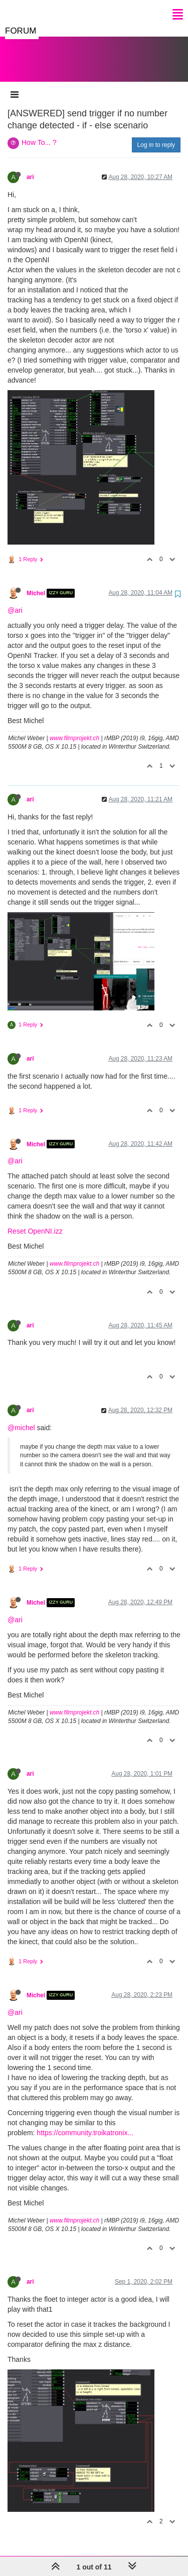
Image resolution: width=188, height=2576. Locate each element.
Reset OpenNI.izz (35, 1221)
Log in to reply (156, 134)
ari (30, 166)
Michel (36, 583)
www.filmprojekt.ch (74, 728)
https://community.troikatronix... (85, 2123)
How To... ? (39, 132)
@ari (15, 600)
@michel (21, 1418)
